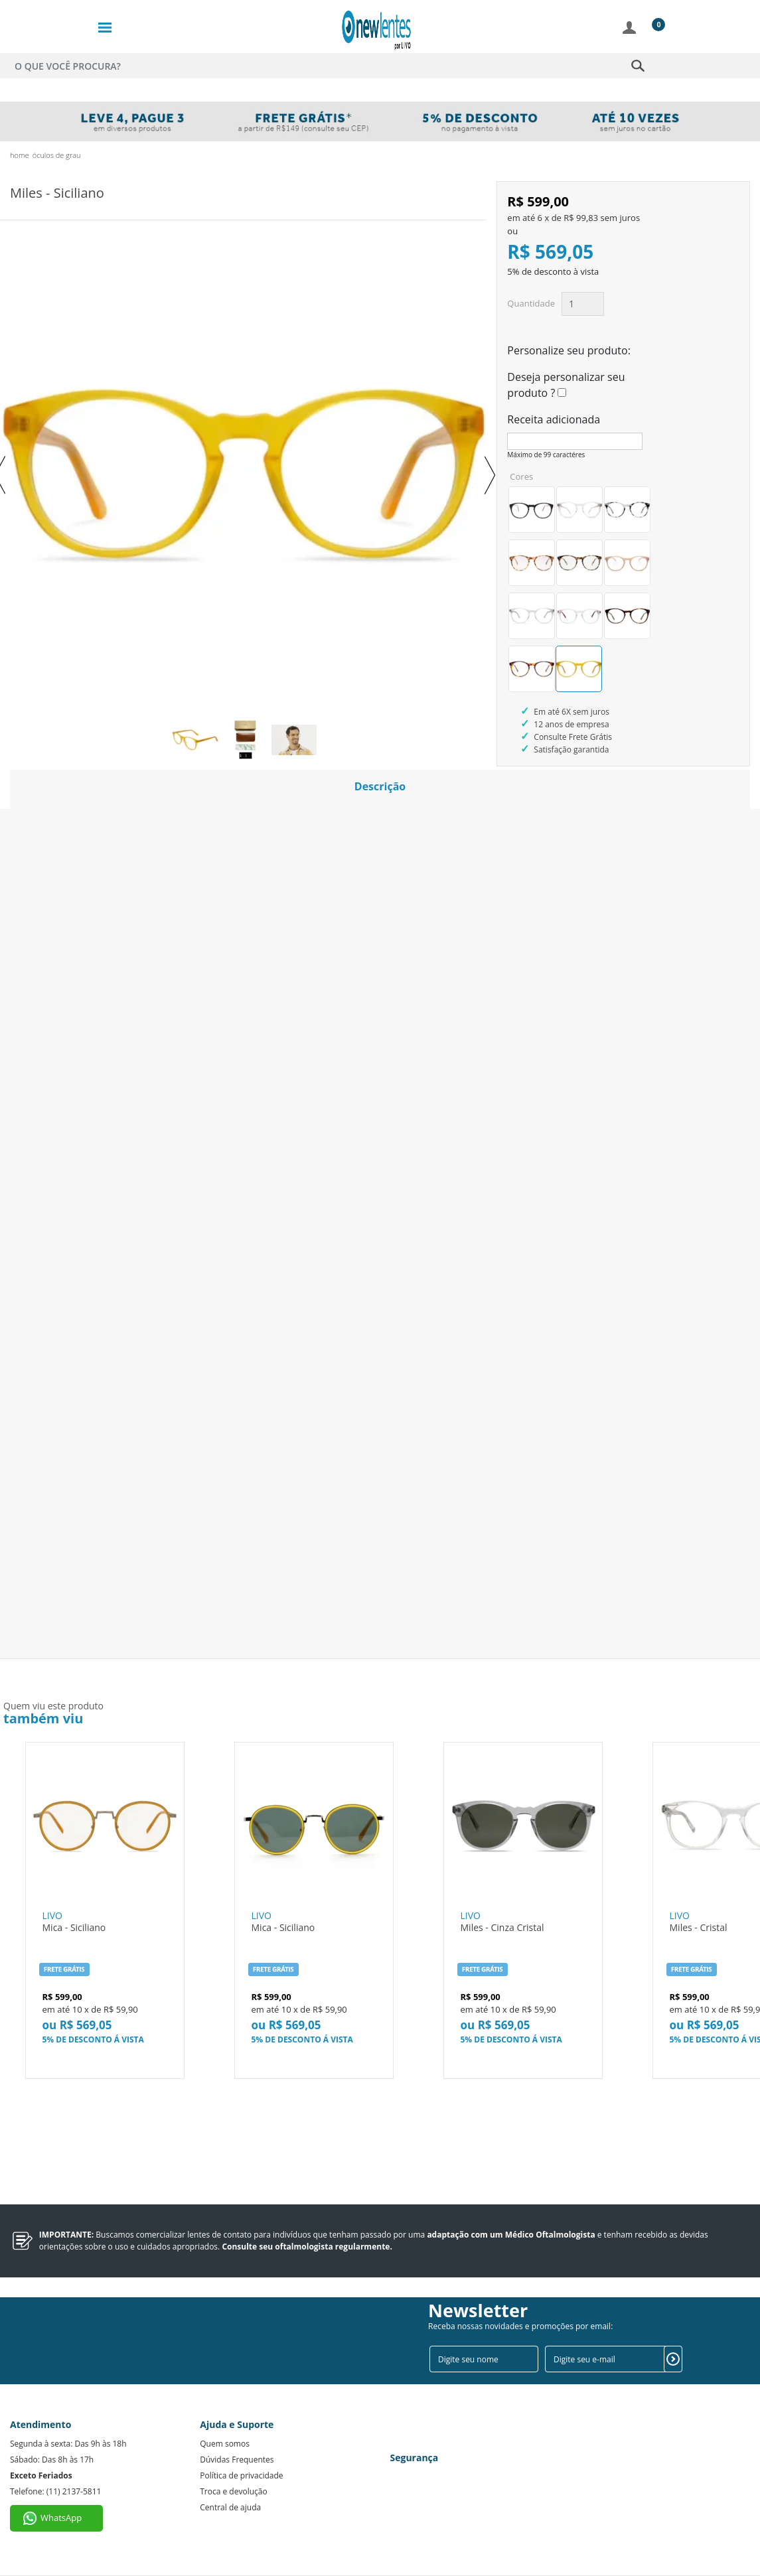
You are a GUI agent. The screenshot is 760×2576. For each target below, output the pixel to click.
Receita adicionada (553, 419)
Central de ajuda (230, 2507)
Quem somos (225, 2443)
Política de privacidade (241, 2475)
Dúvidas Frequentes (236, 2459)
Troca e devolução (233, 2491)
